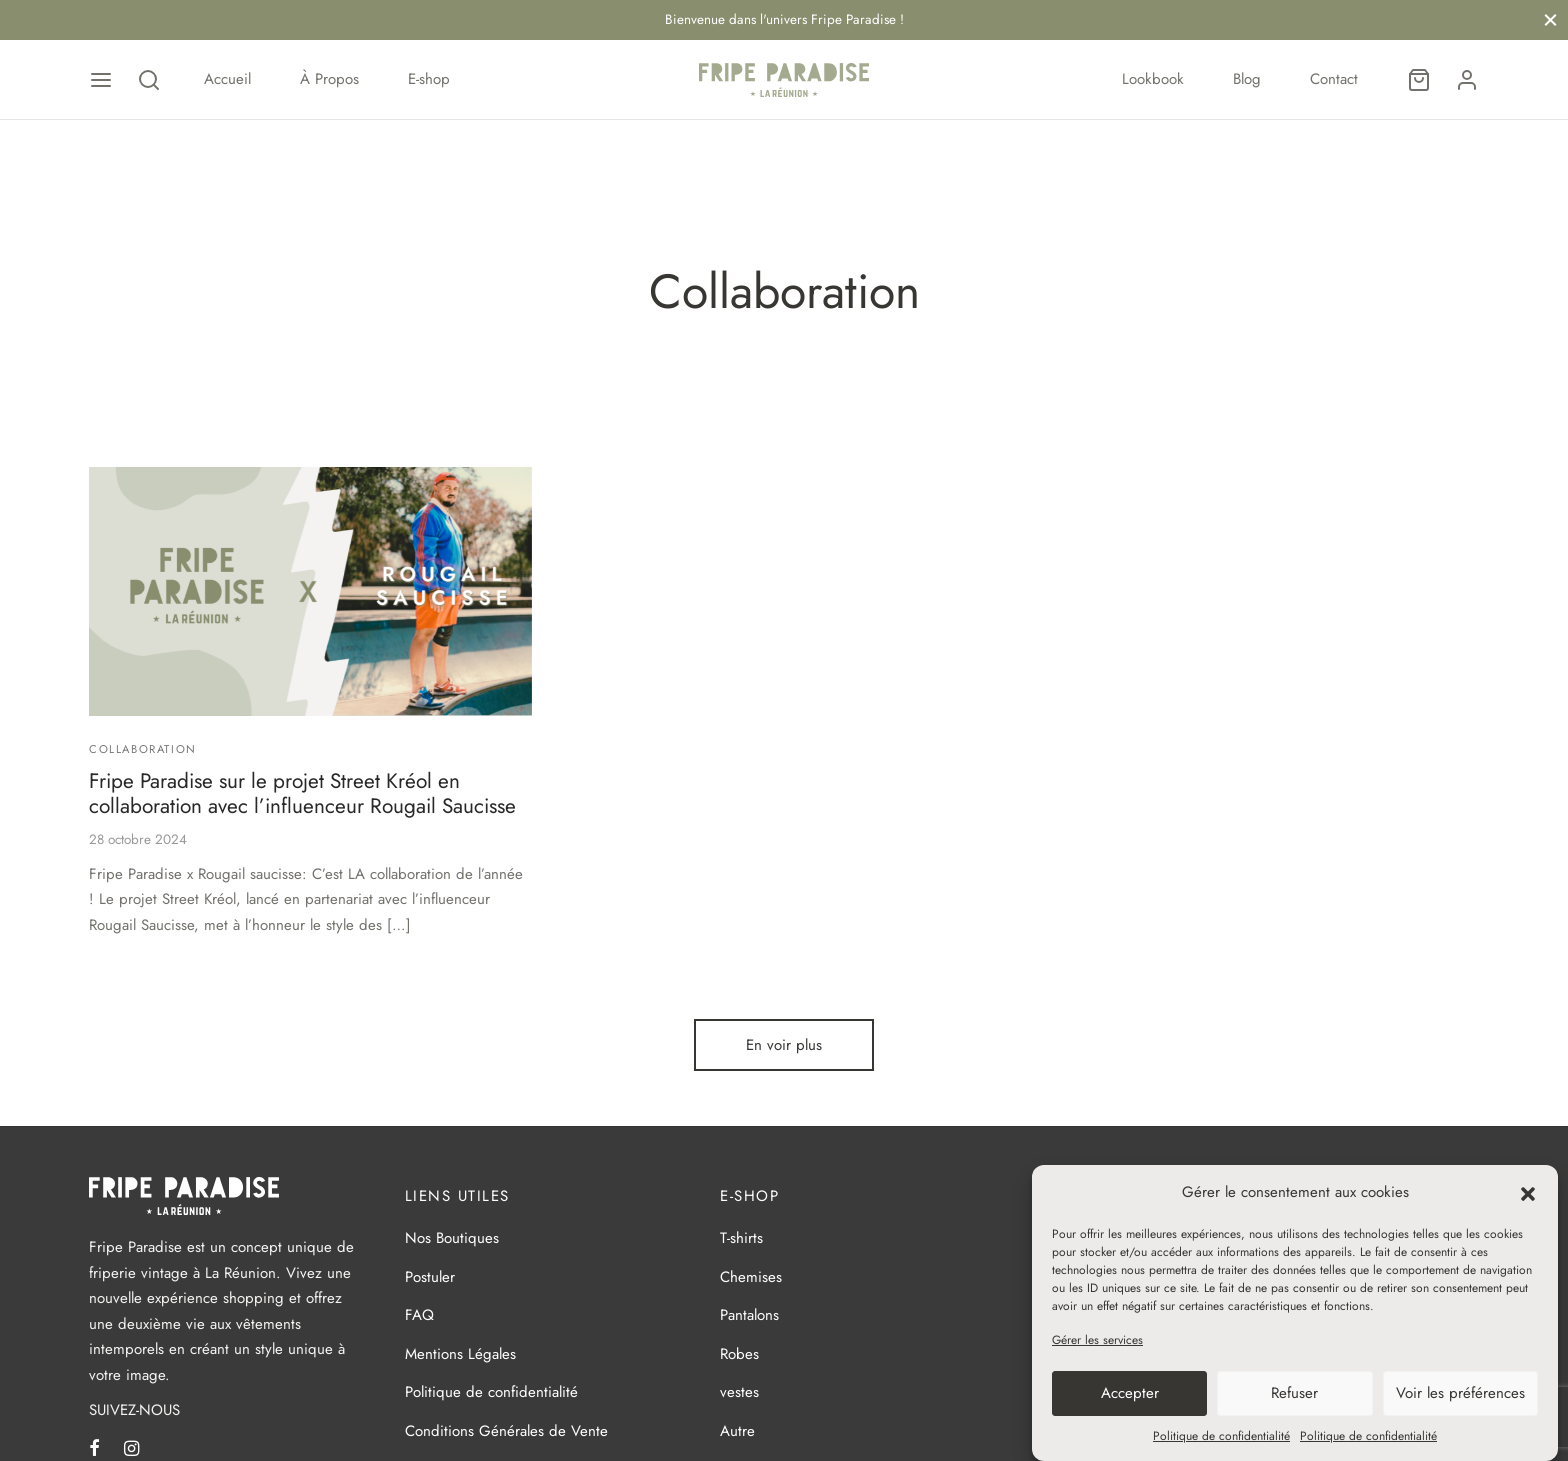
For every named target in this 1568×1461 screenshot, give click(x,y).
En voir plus (784, 1048)
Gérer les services (1097, 1340)
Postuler (430, 1280)
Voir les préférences (1460, 1393)
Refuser (1294, 1393)
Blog (1247, 79)
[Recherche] (149, 80)
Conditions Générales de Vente (506, 1434)
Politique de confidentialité (1221, 1436)
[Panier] (1419, 80)
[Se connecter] (1467, 80)
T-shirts (741, 1241)
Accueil (227, 79)
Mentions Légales (460, 1357)
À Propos (329, 79)
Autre (737, 1434)
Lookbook (1153, 79)
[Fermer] (1550, 19)
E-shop (429, 79)
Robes (739, 1357)
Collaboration (143, 752)
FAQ (419, 1318)
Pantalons (749, 1318)
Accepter (1130, 1393)
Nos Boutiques (452, 1241)
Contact (1334, 79)
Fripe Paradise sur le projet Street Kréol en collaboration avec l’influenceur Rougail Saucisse (302, 796)
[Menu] (101, 80)
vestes (739, 1395)
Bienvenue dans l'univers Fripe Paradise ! (784, 19)
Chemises (751, 1280)
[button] (1528, 1192)
